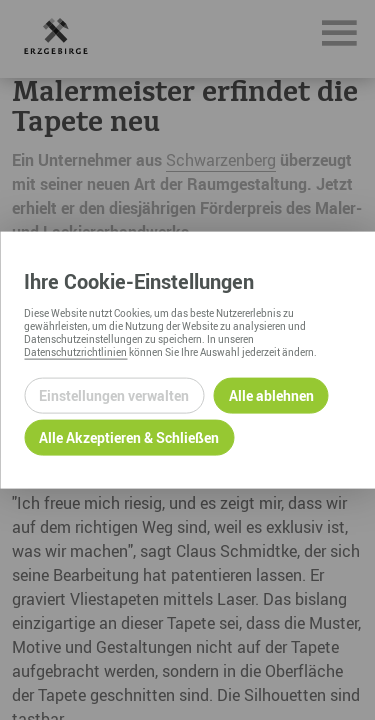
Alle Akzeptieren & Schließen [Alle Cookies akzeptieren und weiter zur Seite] (129, 437)
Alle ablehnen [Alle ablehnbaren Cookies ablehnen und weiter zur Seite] (271, 395)
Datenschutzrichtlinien (75, 351)
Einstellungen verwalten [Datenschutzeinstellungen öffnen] (114, 395)
